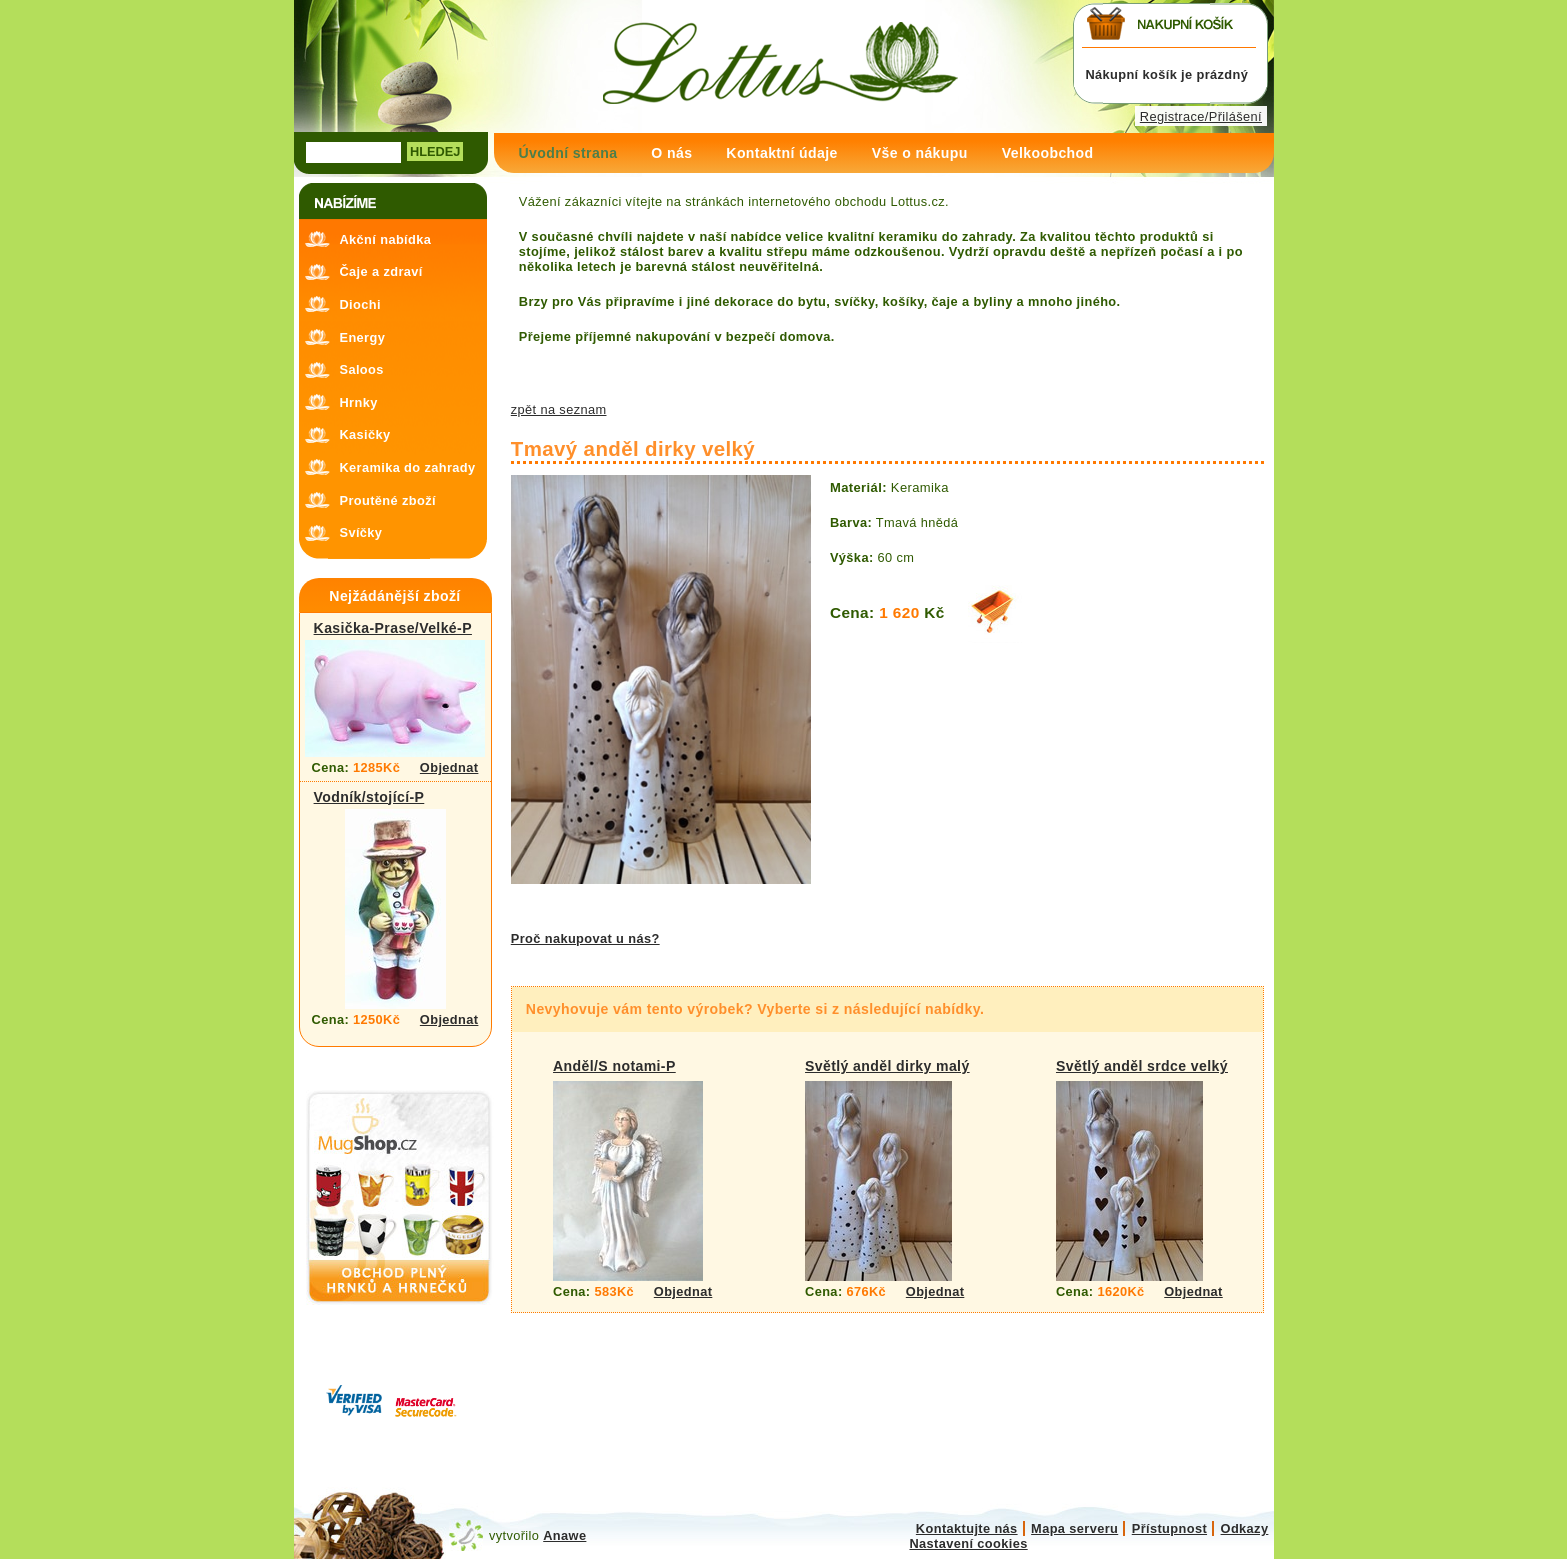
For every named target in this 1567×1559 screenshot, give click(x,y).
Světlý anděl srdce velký (1142, 1066)
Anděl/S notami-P (614, 1066)
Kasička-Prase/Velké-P (393, 628)
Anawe (564, 1535)
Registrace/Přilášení (1201, 116)
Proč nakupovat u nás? (585, 938)
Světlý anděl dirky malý (887, 1066)
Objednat (449, 767)
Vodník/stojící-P (369, 797)
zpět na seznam (559, 409)
